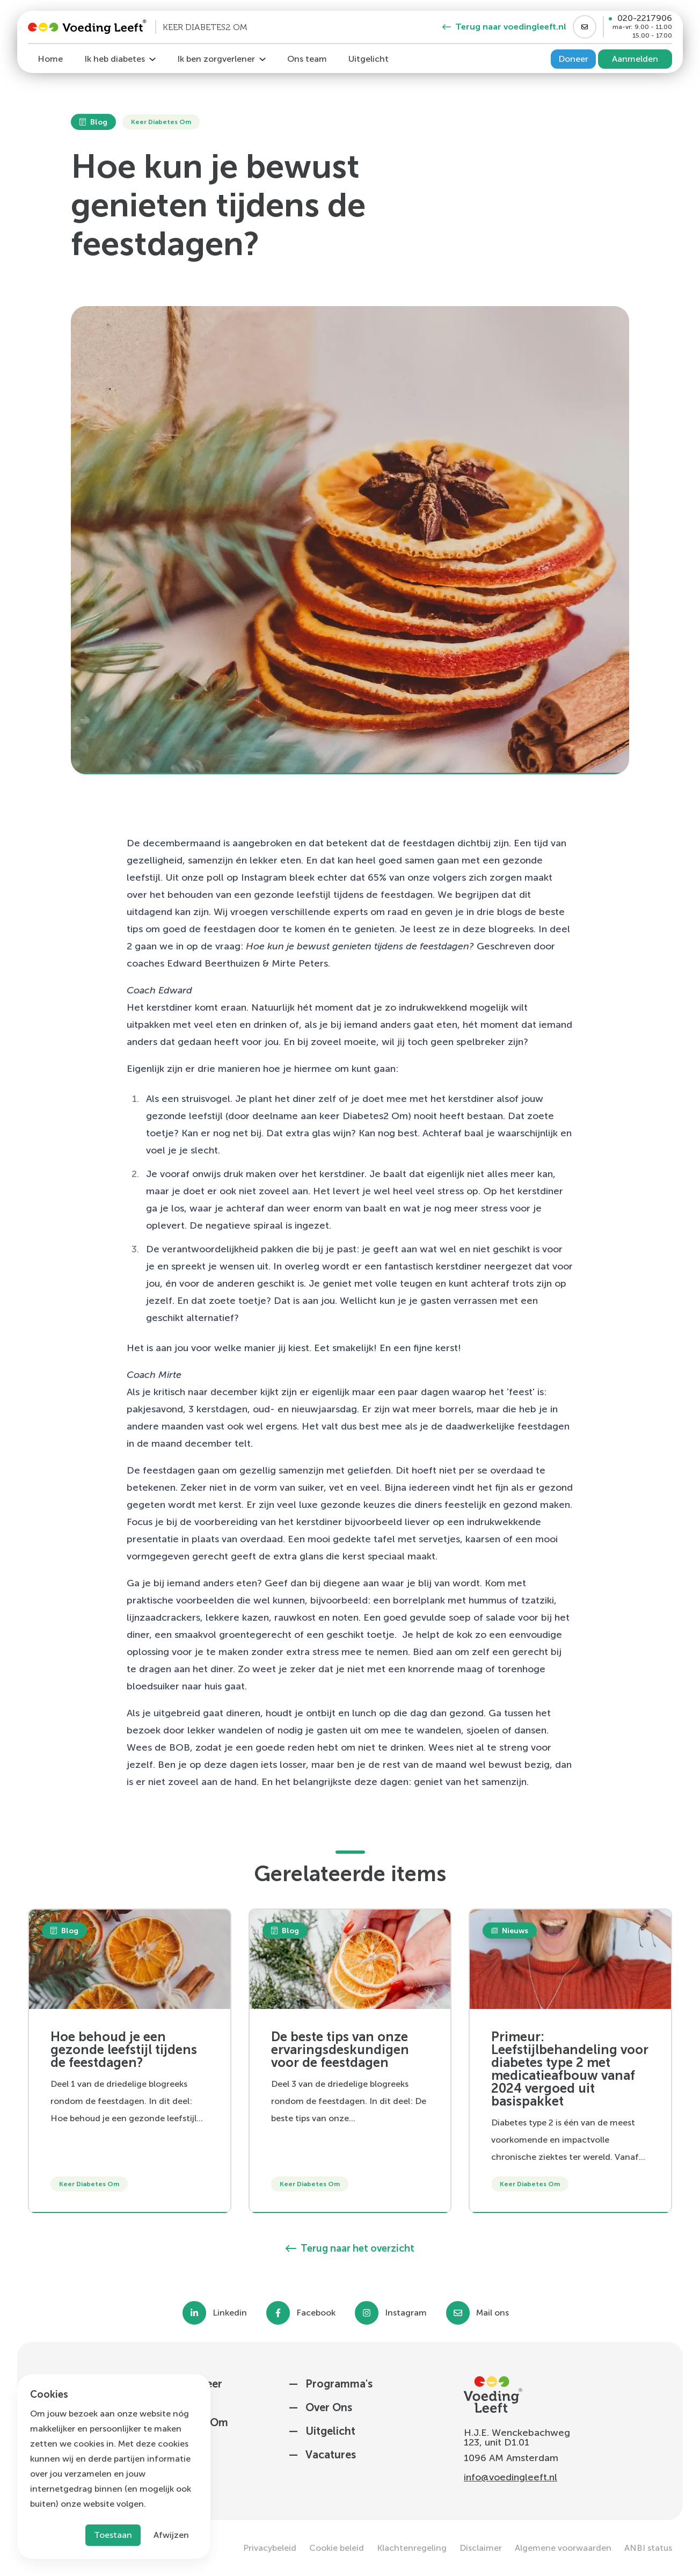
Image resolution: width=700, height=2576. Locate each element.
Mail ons (492, 2313)
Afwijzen (171, 2534)
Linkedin (230, 2313)
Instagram (406, 2313)
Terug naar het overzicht (350, 2248)
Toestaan (113, 2534)
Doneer (573, 58)
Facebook (316, 2313)
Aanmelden (635, 58)
